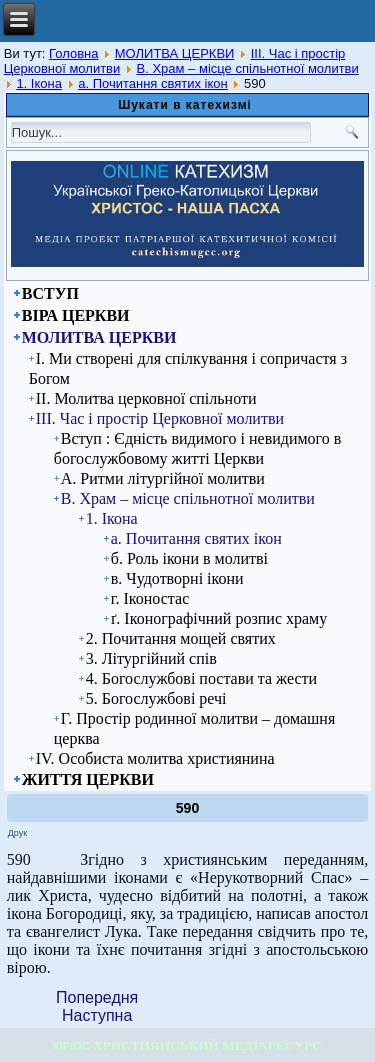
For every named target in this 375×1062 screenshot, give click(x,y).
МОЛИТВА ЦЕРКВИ (175, 53)
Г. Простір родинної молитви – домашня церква (195, 728)
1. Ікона (39, 83)
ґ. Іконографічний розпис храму (219, 618)
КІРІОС (71, 1046)
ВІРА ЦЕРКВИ (76, 315)
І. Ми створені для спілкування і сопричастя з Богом (188, 368)
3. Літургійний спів (151, 658)
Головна (73, 53)
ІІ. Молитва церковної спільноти (146, 398)
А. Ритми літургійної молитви (163, 478)
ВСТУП (50, 293)
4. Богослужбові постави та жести (201, 678)
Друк (17, 833)
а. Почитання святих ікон (153, 83)
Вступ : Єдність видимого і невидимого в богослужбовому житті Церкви (198, 448)
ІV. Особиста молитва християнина (155, 758)
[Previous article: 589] (97, 997)
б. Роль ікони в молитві (189, 558)
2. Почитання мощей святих (181, 638)
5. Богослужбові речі (156, 698)
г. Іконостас (150, 598)
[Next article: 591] (97, 1015)
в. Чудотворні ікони (177, 578)
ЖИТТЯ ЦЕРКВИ (88, 779)
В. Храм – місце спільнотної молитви (248, 68)
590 (187, 808)
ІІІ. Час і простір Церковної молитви (160, 418)
